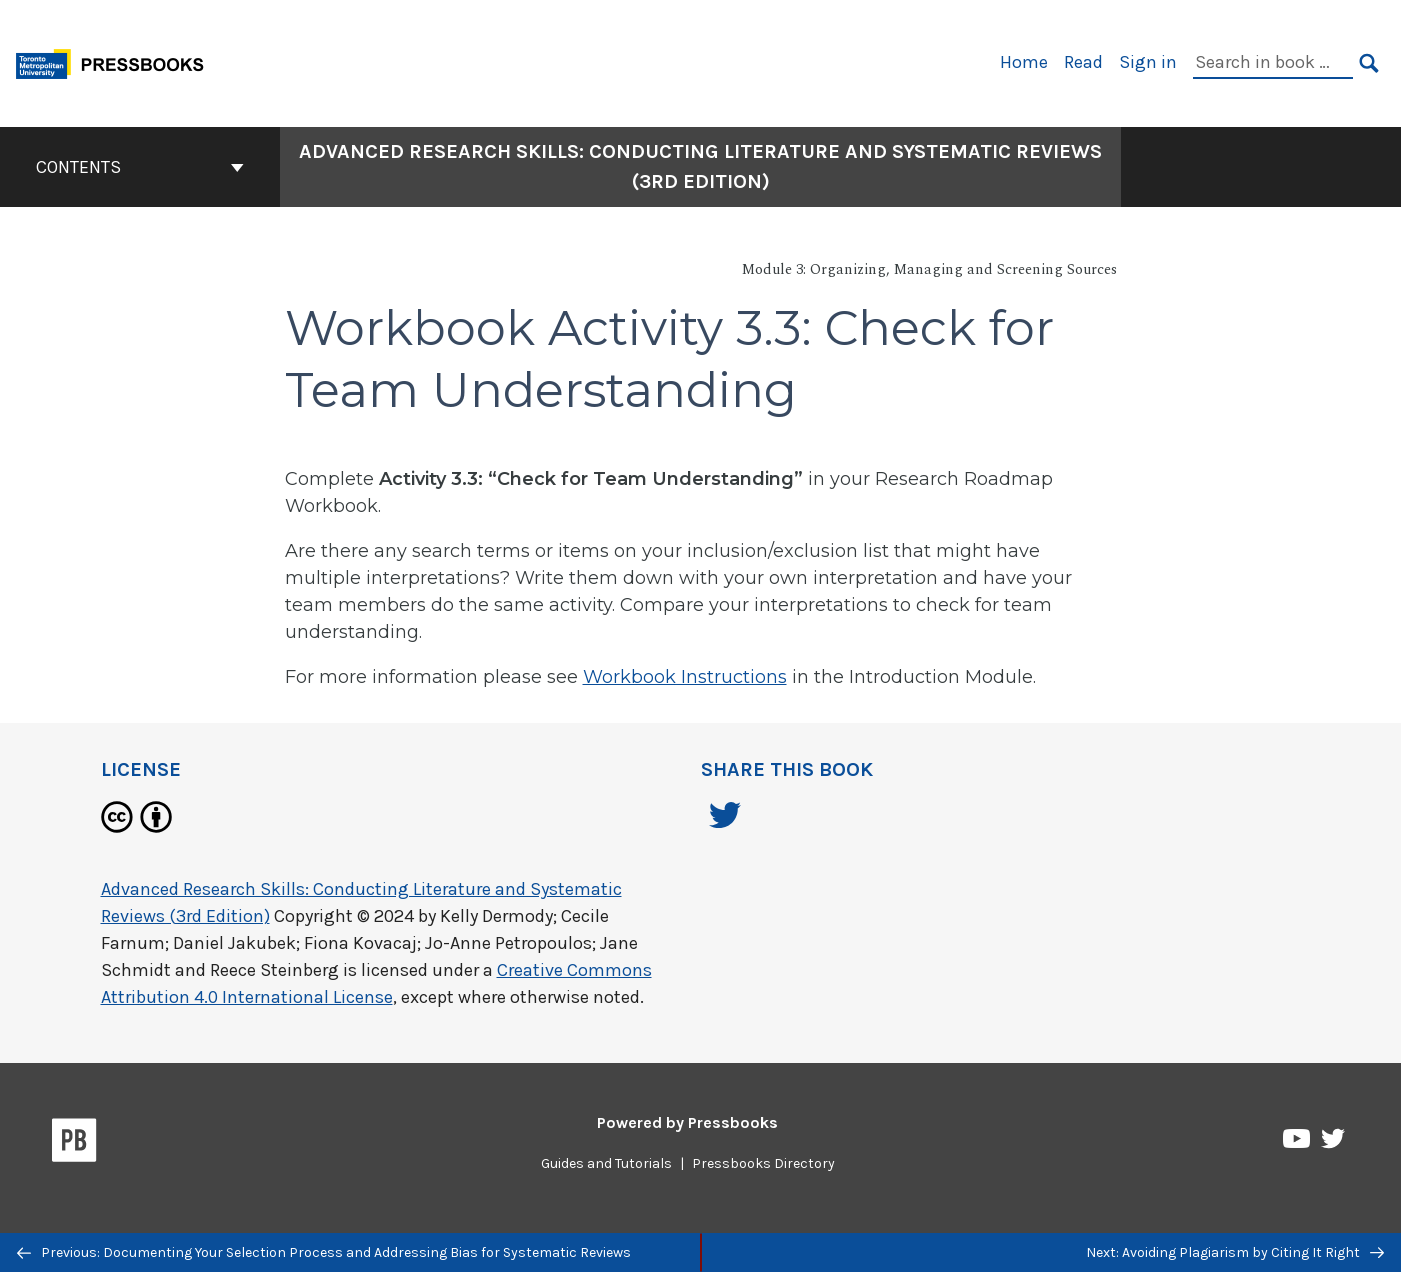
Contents (140, 167)
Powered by (687, 1122)
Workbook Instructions (685, 677)
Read (1083, 62)
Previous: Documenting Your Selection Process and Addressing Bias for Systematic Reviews (324, 1252)
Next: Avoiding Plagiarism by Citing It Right (1235, 1252)
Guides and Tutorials (606, 1163)
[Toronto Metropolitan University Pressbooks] (117, 61)
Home (1024, 62)
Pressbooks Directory (763, 1163)
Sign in (1148, 62)
